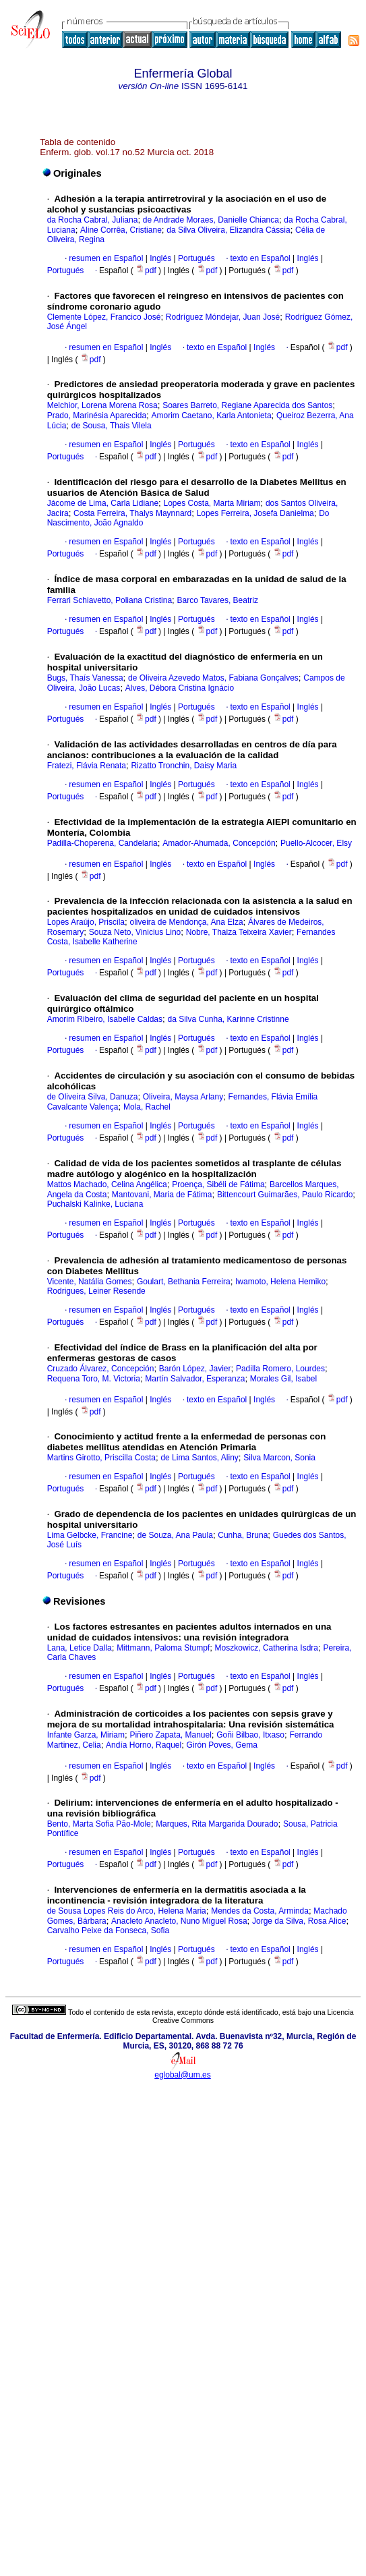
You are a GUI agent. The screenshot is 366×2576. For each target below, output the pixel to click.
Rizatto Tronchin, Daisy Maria (184, 765)
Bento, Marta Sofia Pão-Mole (99, 1824)
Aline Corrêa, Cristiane (121, 230)
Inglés (159, 258)
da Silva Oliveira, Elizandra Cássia (228, 230)
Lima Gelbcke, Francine (90, 1535)
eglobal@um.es (182, 2075)
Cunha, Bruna (243, 1535)
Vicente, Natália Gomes (89, 1281)
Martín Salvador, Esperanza (195, 1378)
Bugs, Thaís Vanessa (85, 678)
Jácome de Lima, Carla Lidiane (102, 503)
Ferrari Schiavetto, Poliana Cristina (109, 600)
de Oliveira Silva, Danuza (92, 1096)
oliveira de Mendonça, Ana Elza (186, 922)
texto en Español (260, 258)
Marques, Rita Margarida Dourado (217, 1824)
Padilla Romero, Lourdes (280, 1368)
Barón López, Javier (195, 1368)
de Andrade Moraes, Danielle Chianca (211, 220)
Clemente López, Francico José (104, 317)
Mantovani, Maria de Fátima (162, 1194)
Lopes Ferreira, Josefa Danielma (255, 513)
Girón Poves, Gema (222, 1745)
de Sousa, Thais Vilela (111, 425)
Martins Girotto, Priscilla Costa (101, 1457)
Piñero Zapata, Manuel (170, 1735)
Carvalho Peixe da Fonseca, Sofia (108, 1930)
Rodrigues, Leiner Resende (96, 1291)
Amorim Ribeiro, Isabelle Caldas (104, 1019)
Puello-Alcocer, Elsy (316, 843)
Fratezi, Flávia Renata (86, 765)
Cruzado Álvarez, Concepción (100, 1368)
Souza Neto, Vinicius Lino (135, 932)
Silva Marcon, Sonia (279, 1457)
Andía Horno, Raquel (143, 1745)
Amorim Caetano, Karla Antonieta (211, 415)
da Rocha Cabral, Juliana (92, 220)
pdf (146, 270)
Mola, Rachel (147, 1107)
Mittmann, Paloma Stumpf (163, 1648)
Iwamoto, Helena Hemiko (280, 1281)
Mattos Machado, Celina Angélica (107, 1184)
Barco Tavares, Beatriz (217, 600)
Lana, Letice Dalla (79, 1648)
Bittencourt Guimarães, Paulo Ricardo (285, 1194)
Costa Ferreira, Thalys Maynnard (132, 513)
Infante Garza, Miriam (86, 1735)
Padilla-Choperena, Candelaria (102, 843)
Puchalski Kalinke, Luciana (95, 1204)
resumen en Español (106, 258)
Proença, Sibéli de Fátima (218, 1184)
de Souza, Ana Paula (175, 1535)
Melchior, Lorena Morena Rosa (102, 405)
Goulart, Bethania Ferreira (184, 1281)
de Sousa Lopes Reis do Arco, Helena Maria (126, 1911)
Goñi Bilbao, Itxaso (250, 1735)
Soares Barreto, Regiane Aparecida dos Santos (247, 405)
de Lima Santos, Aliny (199, 1457)
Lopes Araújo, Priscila (86, 922)
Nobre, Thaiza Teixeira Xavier (239, 932)
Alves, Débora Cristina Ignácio (179, 688)
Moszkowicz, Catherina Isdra (266, 1648)
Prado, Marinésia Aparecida (96, 415)
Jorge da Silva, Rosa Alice (299, 1921)
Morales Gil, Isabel (283, 1378)
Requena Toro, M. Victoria (93, 1378)
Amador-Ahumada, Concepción (218, 843)
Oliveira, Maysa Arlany (183, 1096)
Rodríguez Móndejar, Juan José (223, 317)
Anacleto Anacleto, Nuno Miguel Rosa (179, 1921)
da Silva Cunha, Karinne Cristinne (227, 1019)
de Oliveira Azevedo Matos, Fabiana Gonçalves (213, 678)
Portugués (195, 258)
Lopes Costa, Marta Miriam (211, 503)
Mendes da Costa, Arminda (260, 1911)
